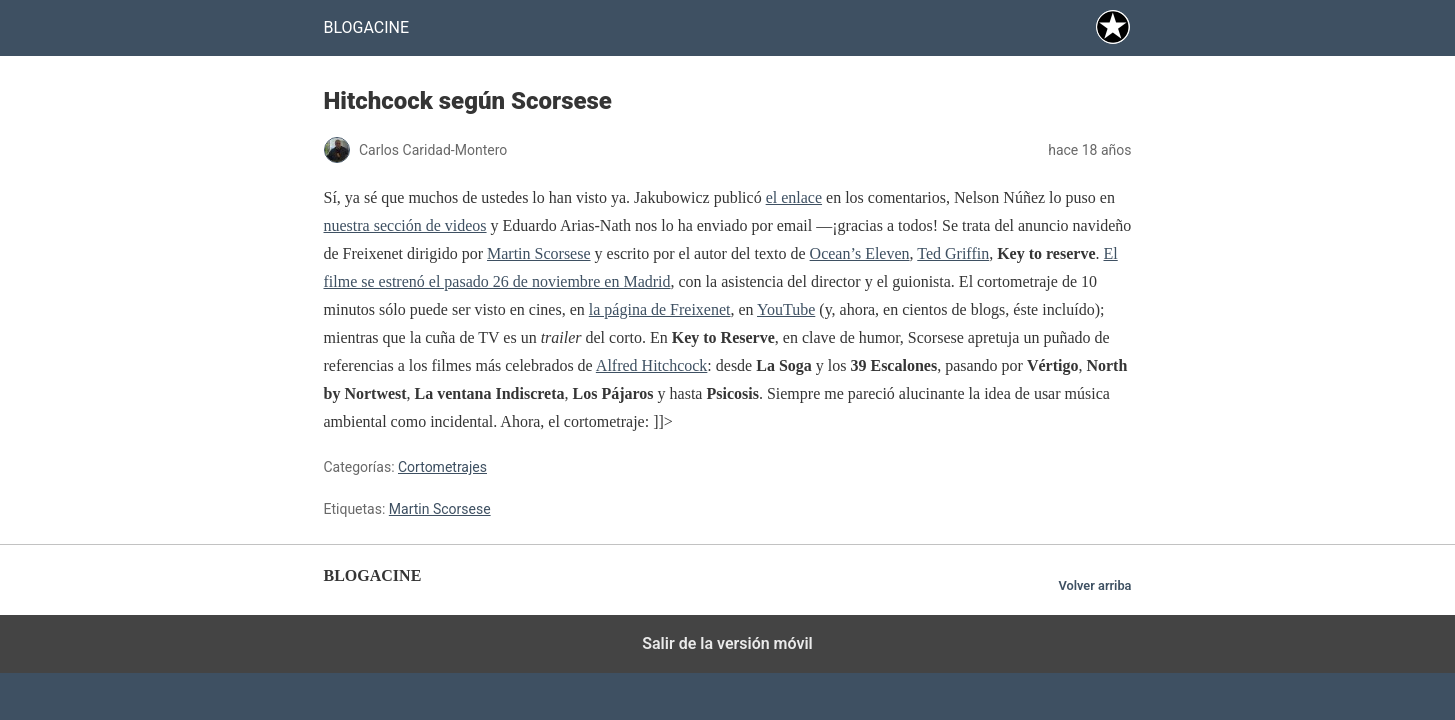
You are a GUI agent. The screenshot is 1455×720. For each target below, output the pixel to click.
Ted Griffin (953, 253)
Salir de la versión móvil (727, 643)
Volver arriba (1094, 585)
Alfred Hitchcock (652, 365)
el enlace (794, 197)
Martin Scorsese (539, 253)
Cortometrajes (442, 467)
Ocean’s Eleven (860, 253)
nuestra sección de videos (405, 225)
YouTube (786, 309)
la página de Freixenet (660, 309)
